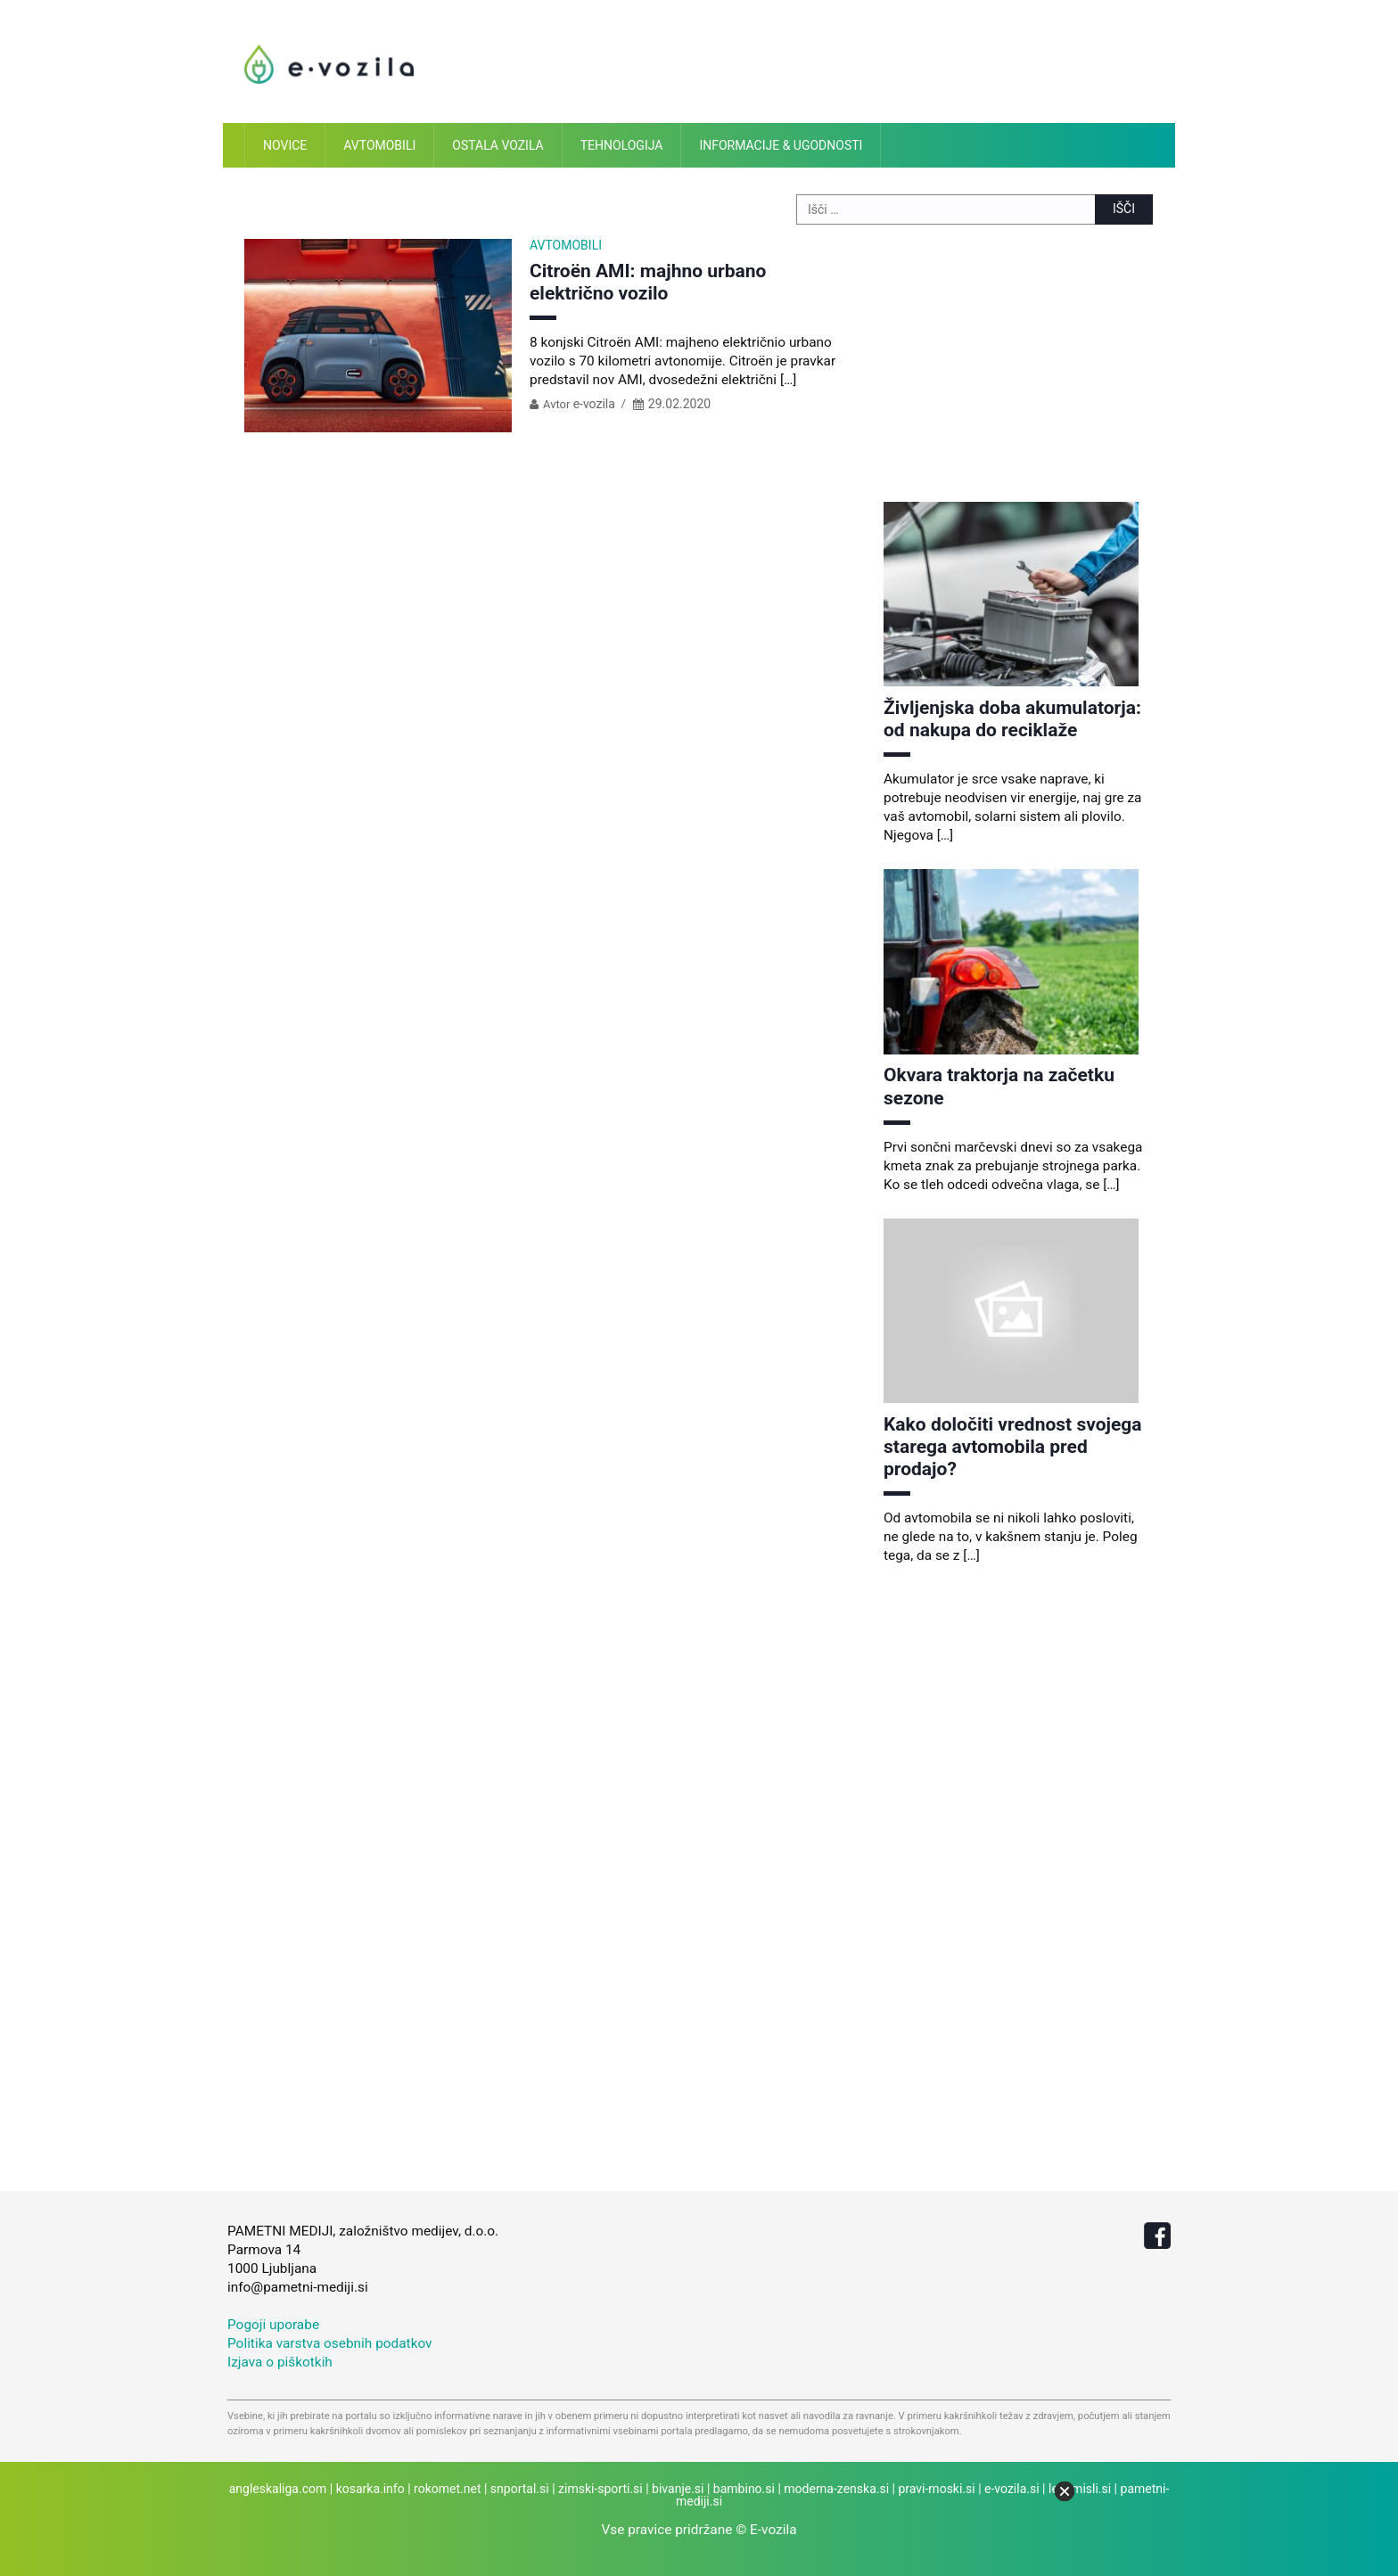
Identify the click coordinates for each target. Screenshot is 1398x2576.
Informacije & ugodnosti (780, 145)
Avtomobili (379, 145)
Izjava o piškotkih (280, 2362)
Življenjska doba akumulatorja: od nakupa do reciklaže (1012, 719)
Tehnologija (621, 145)
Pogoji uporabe (273, 2325)
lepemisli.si (1079, 2489)
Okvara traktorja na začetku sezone (999, 1086)
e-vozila (594, 404)
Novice (285, 145)
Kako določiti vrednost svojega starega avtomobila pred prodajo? (1013, 1447)
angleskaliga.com (278, 2489)
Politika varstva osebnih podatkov (329, 2343)
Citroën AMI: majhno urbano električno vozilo (648, 282)
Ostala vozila (497, 145)
